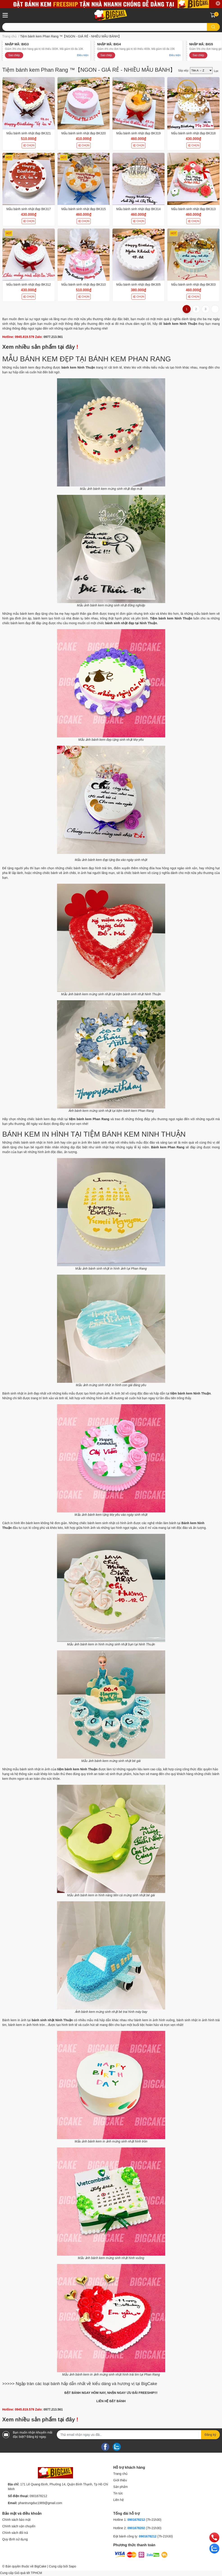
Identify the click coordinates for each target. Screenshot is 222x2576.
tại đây (66, 347)
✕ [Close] (218, 3)
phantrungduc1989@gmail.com (40, 2503)
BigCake (40, 2566)
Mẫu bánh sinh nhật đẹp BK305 (138, 284)
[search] (213, 27)
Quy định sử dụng (15, 2539)
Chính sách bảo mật (16, 2519)
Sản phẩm (120, 2487)
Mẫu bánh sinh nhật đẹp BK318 (193, 133)
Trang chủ (120, 2473)
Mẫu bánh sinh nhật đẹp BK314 (138, 209)
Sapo (72, 2566)
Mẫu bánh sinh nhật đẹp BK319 (138, 133)
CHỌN (28, 145)
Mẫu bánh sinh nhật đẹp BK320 (83, 133)
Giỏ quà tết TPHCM (28, 2573)
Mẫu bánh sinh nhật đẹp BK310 (83, 284)
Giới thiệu (120, 2480)
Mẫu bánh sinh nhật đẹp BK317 (28, 209)
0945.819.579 (24, 337)
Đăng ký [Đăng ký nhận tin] (210, 2434)
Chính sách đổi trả (15, 2533)
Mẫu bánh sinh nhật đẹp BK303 (193, 284)
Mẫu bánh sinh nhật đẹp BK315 (83, 209)
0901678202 (136, 2528)
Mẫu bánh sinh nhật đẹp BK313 (193, 209)
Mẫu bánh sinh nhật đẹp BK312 (28, 284)
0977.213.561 (53, 337)
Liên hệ (118, 2500)
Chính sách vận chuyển (18, 2526)
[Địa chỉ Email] (138, 2434)
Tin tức (118, 2493)
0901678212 (38, 2496)
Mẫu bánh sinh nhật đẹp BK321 (28, 133)
